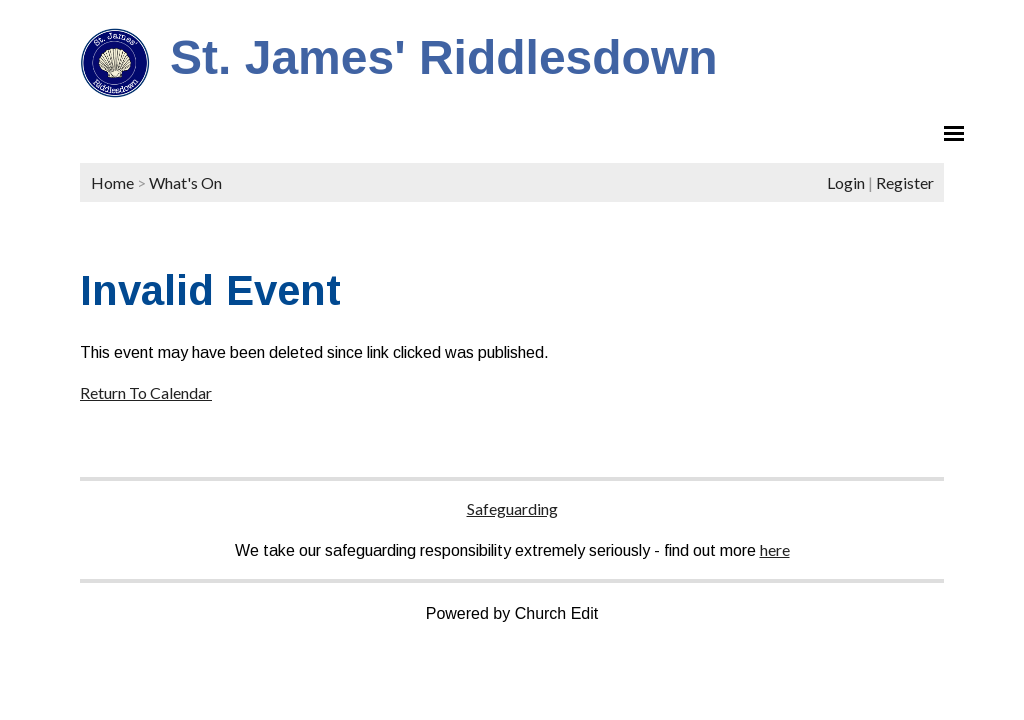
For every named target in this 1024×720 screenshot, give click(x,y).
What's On (185, 182)
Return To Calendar (146, 392)
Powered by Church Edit (512, 613)
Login (846, 182)
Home (112, 182)
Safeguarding (512, 508)
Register (905, 182)
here (775, 549)
